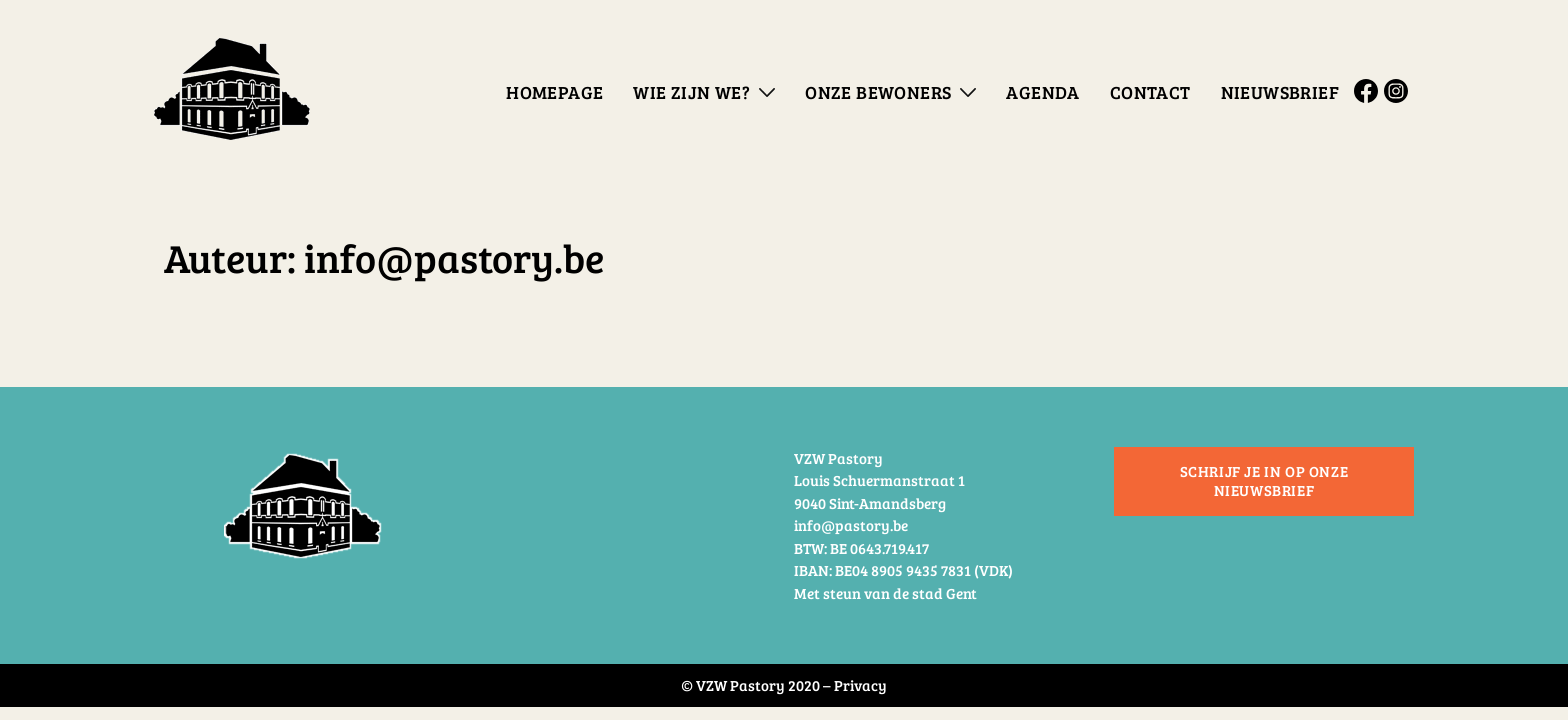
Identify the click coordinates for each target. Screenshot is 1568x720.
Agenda (1042, 92)
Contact (1150, 92)
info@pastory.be (851, 525)
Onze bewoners (878, 92)
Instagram (1399, 91)
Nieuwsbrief (1280, 92)
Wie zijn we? (691, 92)
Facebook (1369, 91)
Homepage (554, 92)
